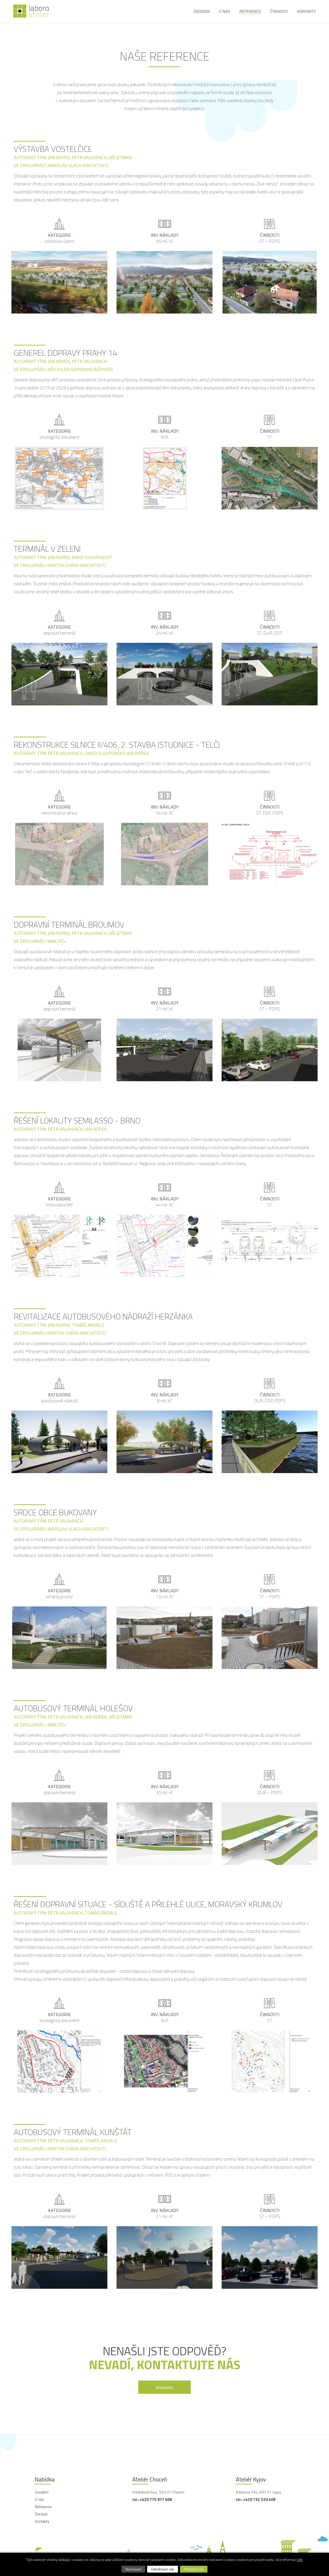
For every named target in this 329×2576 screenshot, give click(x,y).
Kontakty (165, 2387)
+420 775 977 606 (156, 2499)
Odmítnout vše (162, 2569)
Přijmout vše (194, 2569)
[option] (59, 282)
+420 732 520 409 (259, 2499)
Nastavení (133, 2569)
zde (304, 2559)
